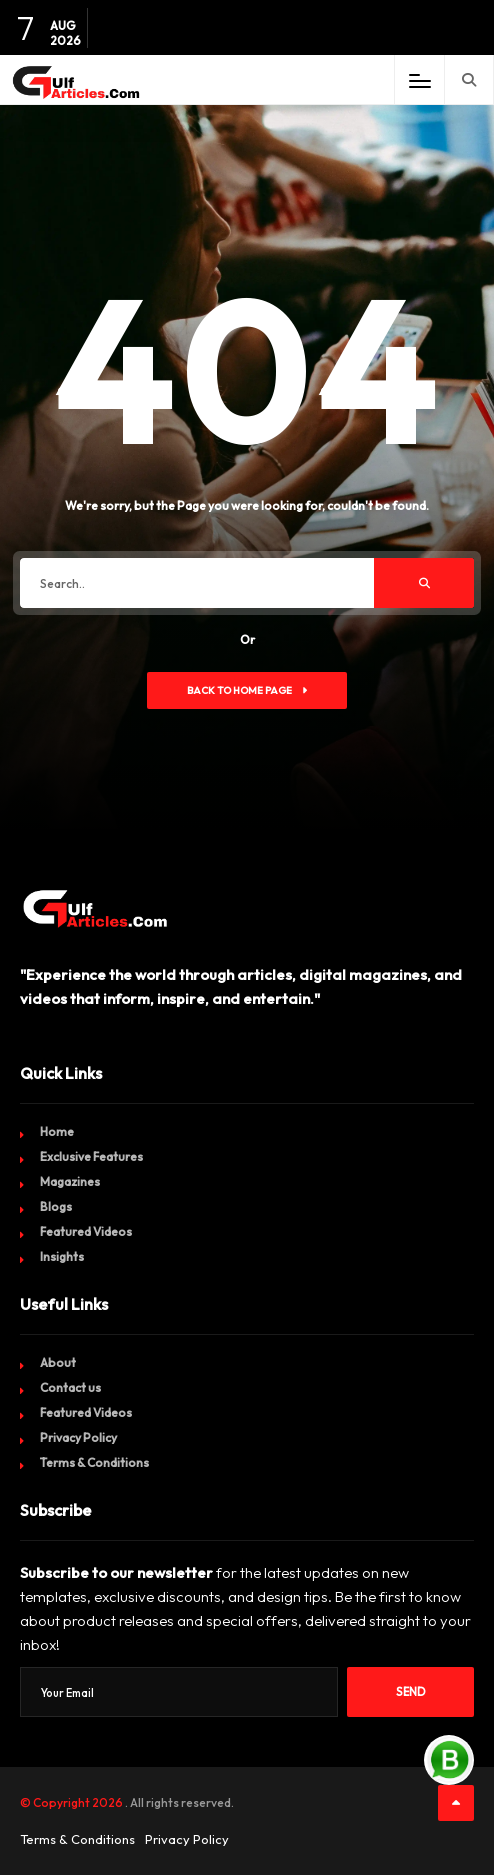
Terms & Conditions (94, 1462)
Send (411, 1692)
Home (57, 1131)
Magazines (70, 1181)
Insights (62, 1256)
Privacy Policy (78, 1437)
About (58, 1362)
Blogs (56, 1206)
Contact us (70, 1387)
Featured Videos (86, 1231)
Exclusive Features (91, 1156)
